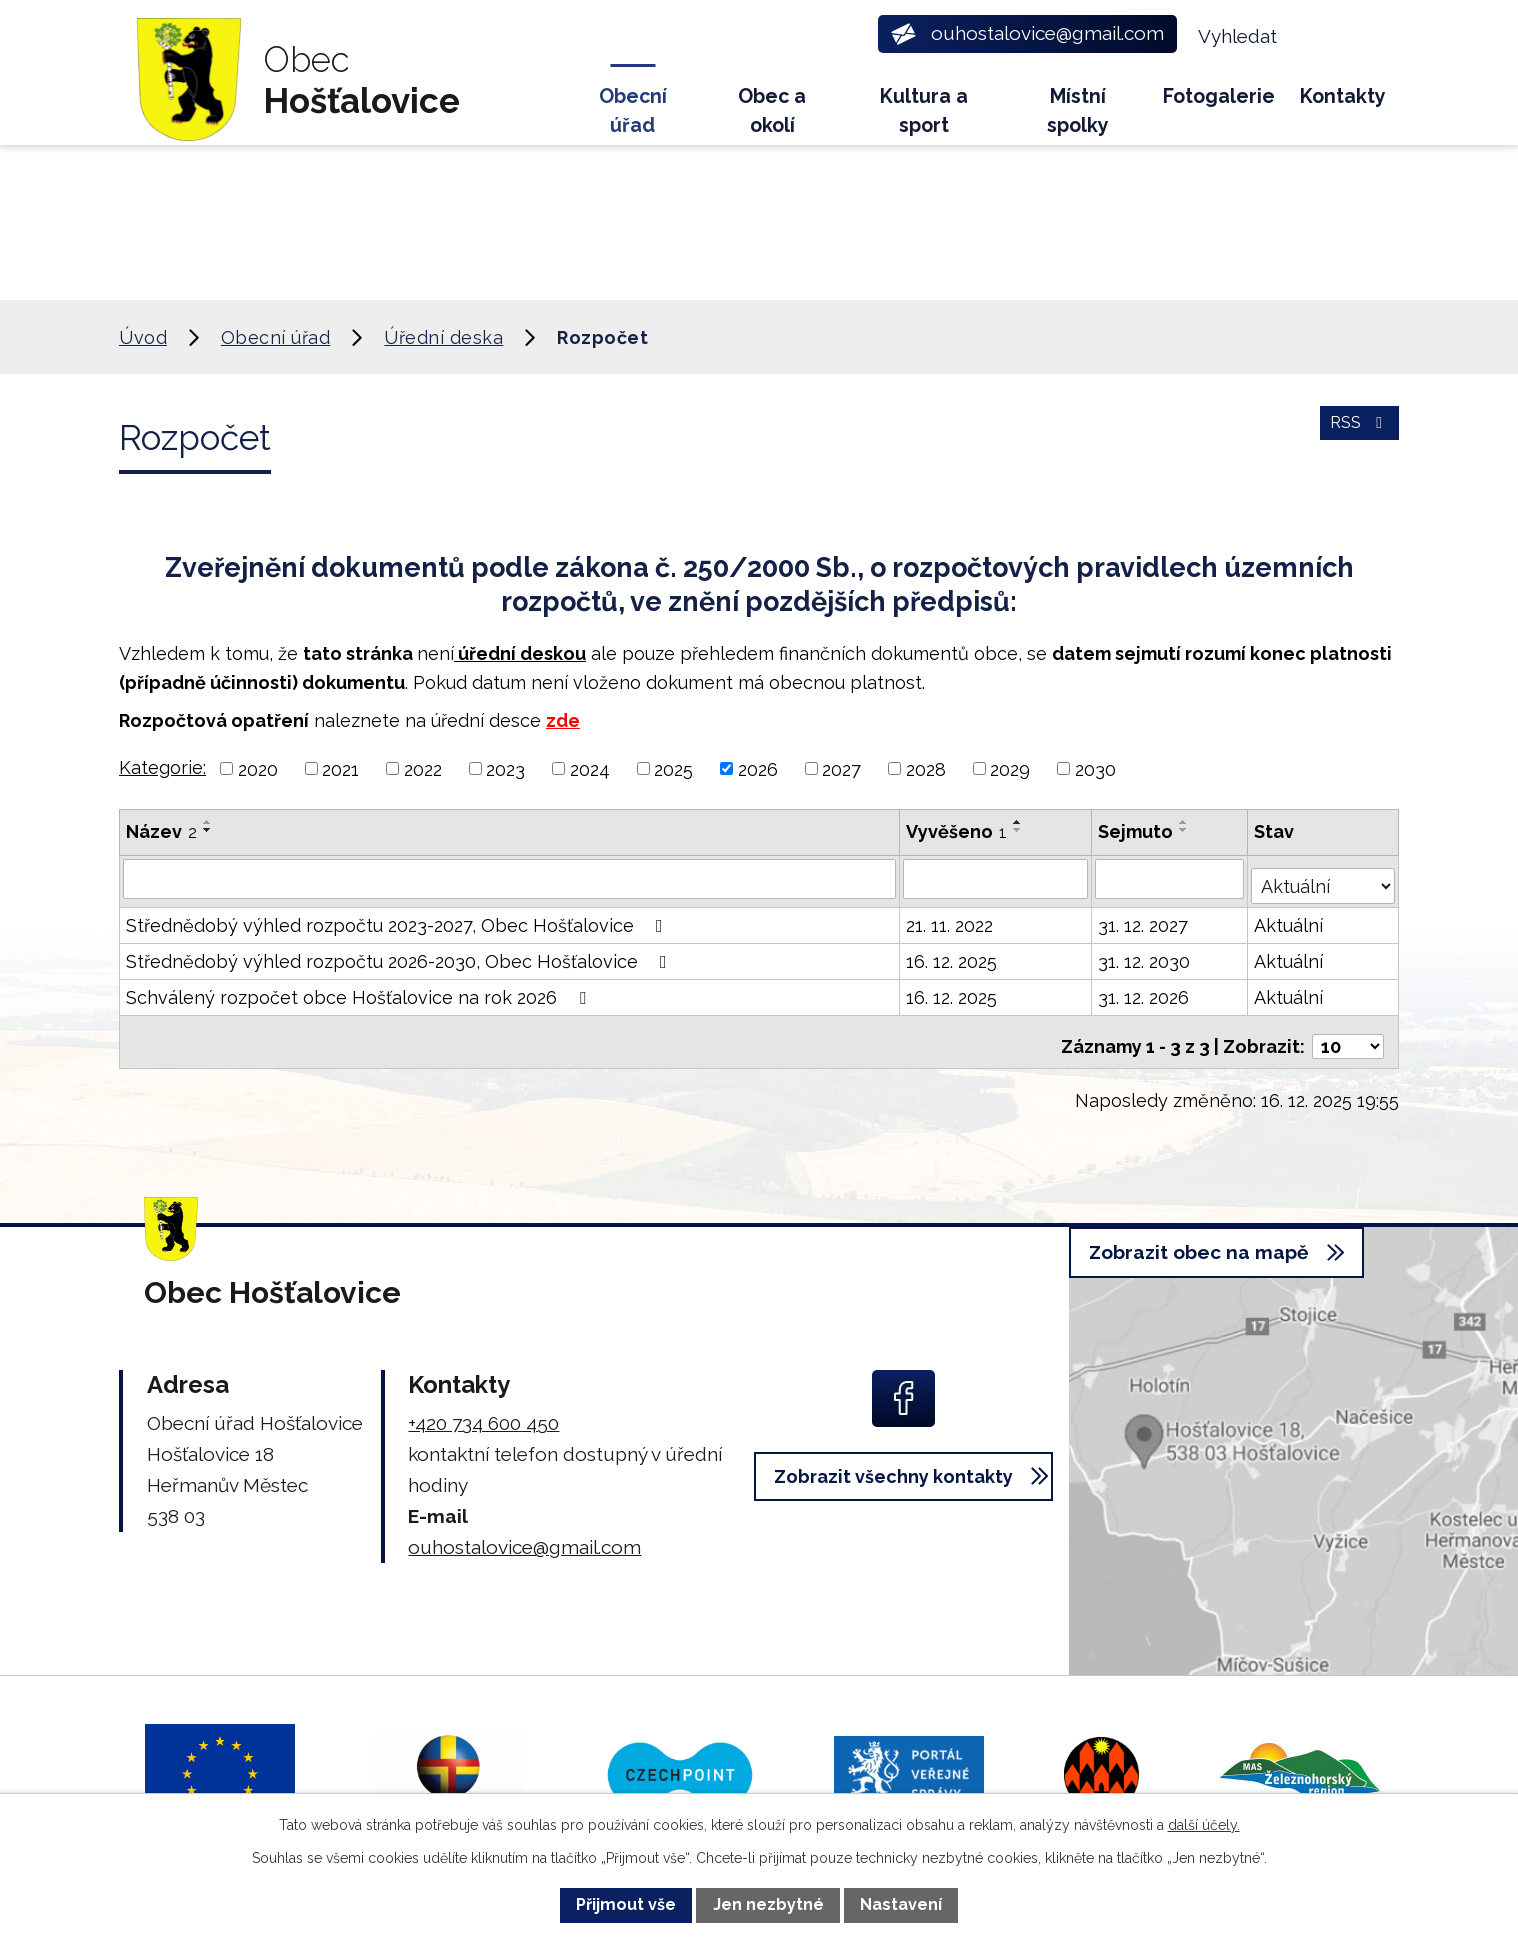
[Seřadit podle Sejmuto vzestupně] (1186, 822)
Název (161, 831)
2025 (673, 768)
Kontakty (1343, 96)
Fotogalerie (1219, 96)
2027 (841, 768)
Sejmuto (1137, 831)
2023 (505, 768)
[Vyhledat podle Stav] (1324, 876)
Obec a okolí (772, 111)
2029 (1010, 768)
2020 (258, 768)
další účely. (1204, 1825)
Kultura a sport (924, 111)
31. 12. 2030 (1146, 954)
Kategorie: (162, 767)
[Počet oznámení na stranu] (1348, 1030)
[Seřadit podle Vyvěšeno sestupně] (1020, 830)
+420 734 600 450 (483, 1408)
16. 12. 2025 (953, 954)
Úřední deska (443, 337)
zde (563, 720)
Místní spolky (1078, 111)
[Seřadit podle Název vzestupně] (208, 822)
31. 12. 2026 (1145, 990)
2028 (926, 768)
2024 (590, 768)
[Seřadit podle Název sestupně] (208, 830)
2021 (340, 768)
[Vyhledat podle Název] (510, 878)
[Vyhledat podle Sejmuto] (1171, 878)
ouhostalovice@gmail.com (524, 1532)
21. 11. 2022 (951, 918)
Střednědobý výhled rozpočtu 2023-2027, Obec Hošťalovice (398, 918)
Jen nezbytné (768, 1904)
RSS (1356, 434)
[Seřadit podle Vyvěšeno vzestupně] (1020, 822)
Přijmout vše (626, 1904)
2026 (758, 768)
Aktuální (1290, 918)
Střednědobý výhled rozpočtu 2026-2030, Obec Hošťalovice (400, 954)
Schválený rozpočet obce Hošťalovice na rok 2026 (360, 990)
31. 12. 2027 (1145, 918)
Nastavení (901, 1904)
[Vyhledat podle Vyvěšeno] (997, 878)
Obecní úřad (633, 111)
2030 (1095, 768)
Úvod (540, 105)
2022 (423, 768)
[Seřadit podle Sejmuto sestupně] (1186, 830)
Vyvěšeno (958, 831)
